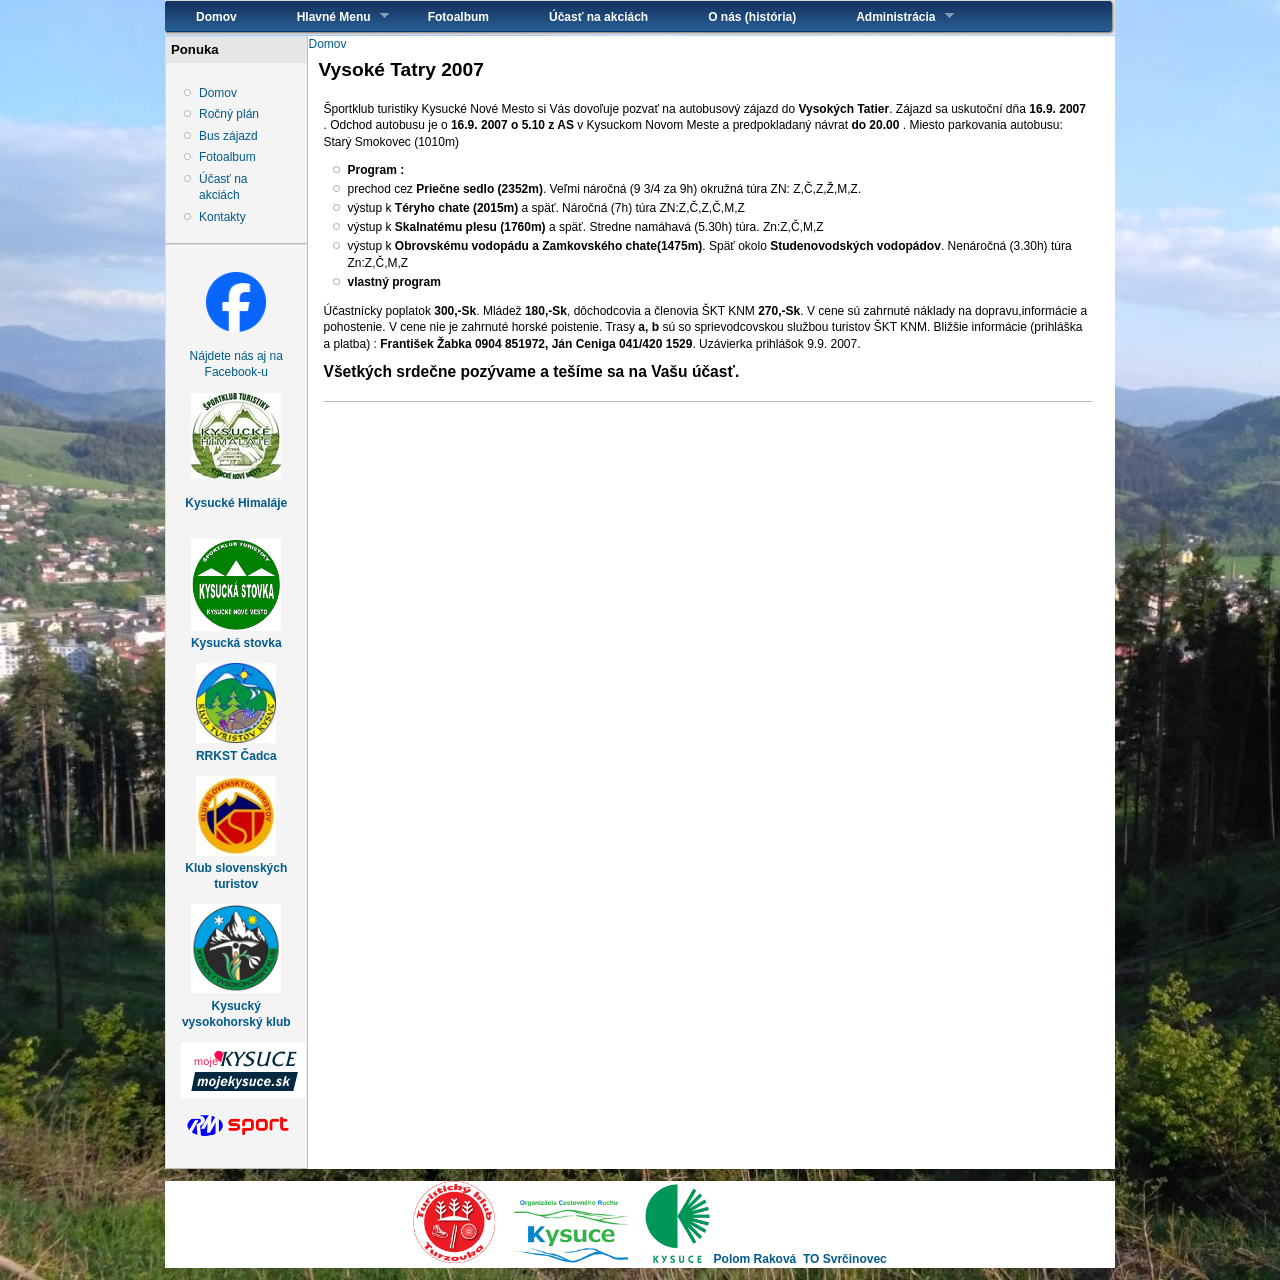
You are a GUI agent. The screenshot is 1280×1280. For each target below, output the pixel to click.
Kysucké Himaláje (236, 503)
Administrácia (889, 16)
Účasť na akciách (598, 17)
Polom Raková (755, 1259)
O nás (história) (752, 17)
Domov (216, 17)
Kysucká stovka (236, 643)
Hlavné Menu (328, 16)
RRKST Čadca (236, 756)
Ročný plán (229, 114)
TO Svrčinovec (845, 1259)
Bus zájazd (228, 136)
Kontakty (222, 217)
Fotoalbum (458, 17)
